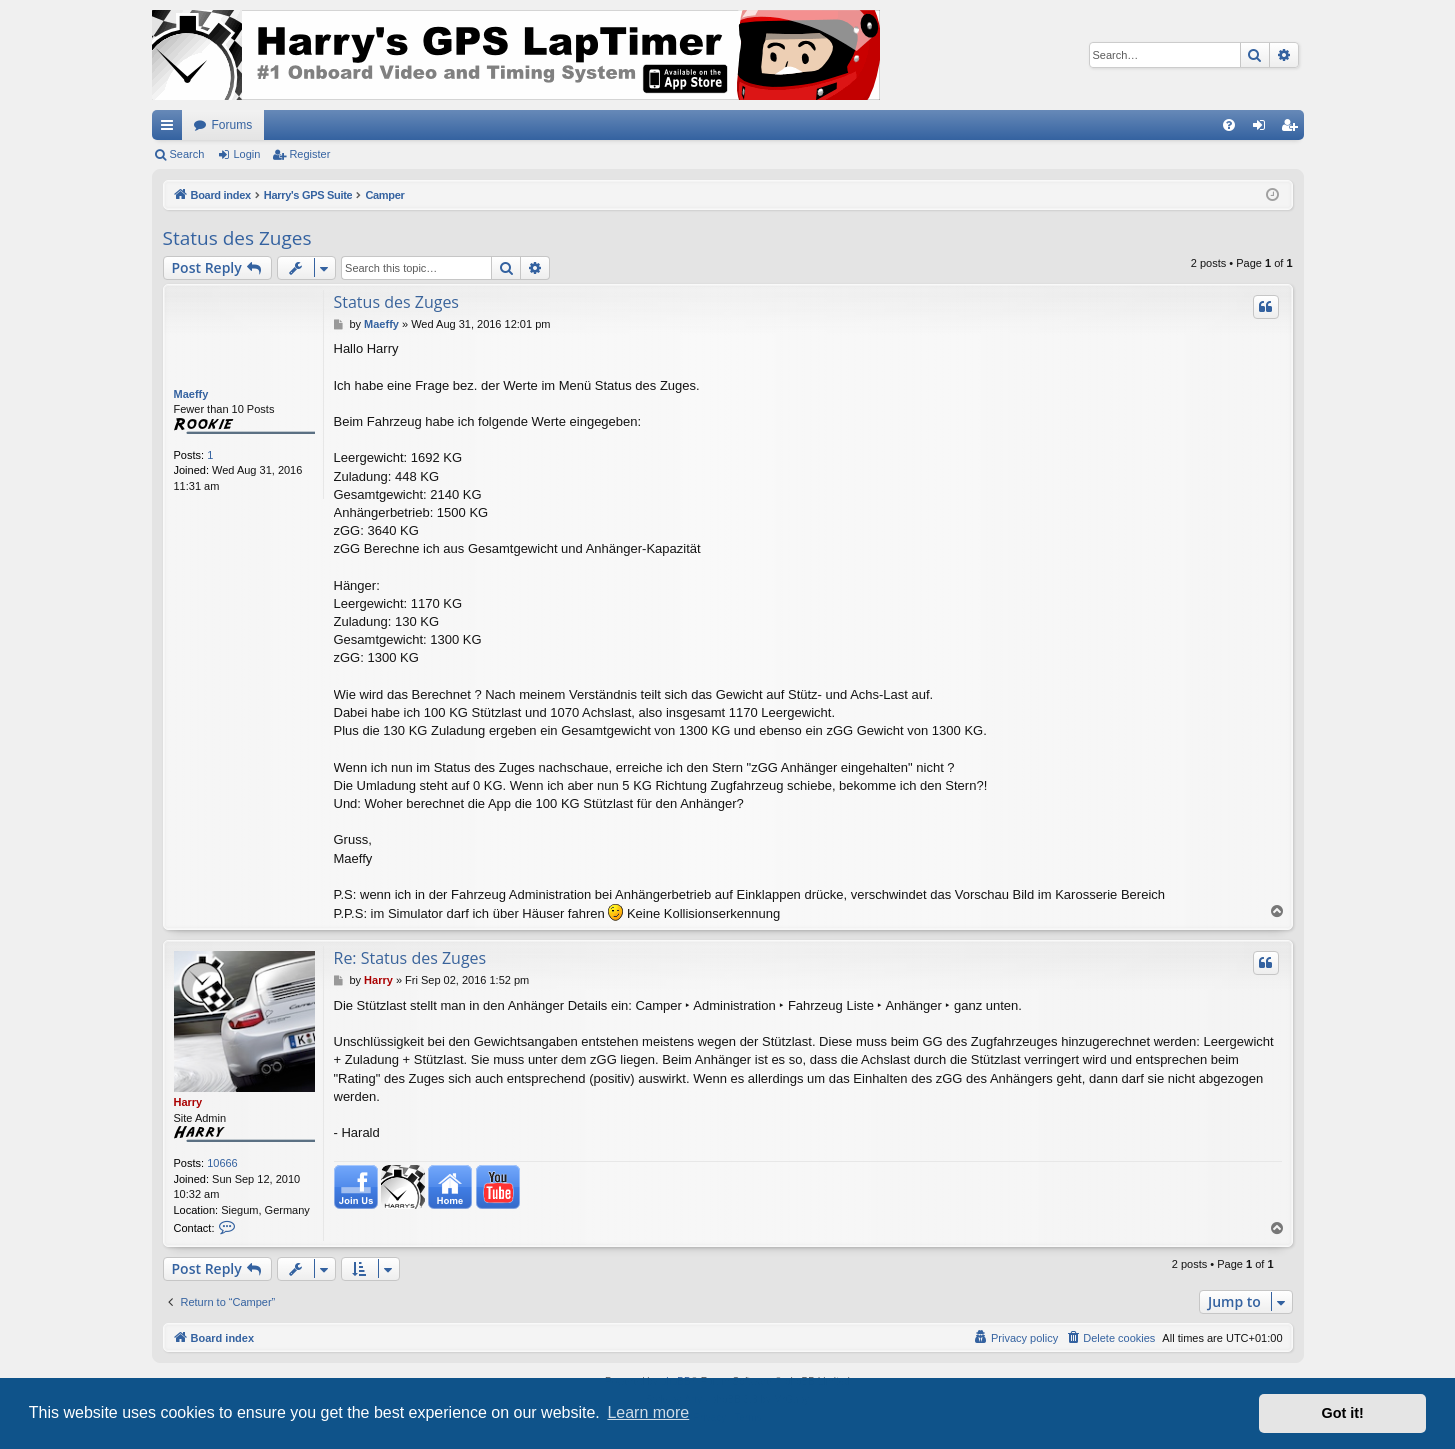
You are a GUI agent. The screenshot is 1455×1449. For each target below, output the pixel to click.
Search (187, 154)
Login (246, 154)
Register (309, 154)
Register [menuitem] (1292, 129)
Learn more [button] (648, 1412)
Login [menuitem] (1262, 129)
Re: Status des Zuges (410, 958)
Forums (232, 125)
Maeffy (191, 394)
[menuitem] (1229, 125)
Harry (188, 1102)
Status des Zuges (237, 238)
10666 (222, 1163)
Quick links (171, 129)
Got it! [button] (1343, 1413)
